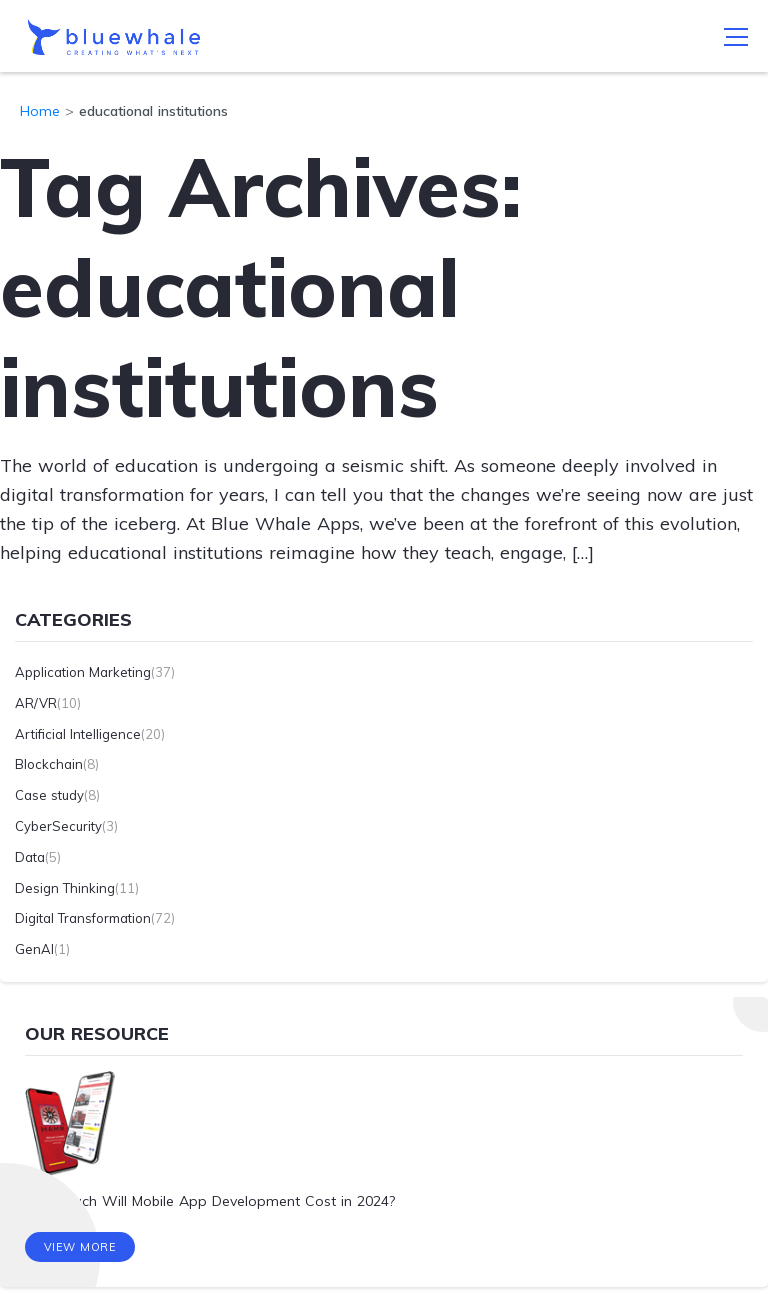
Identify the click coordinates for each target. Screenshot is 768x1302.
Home (40, 111)
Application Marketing (83, 672)
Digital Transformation (83, 918)
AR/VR (36, 703)
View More (80, 1247)
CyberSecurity (58, 826)
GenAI (34, 949)
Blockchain (49, 764)
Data (30, 857)
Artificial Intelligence (78, 734)
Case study (49, 795)
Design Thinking (65, 888)
